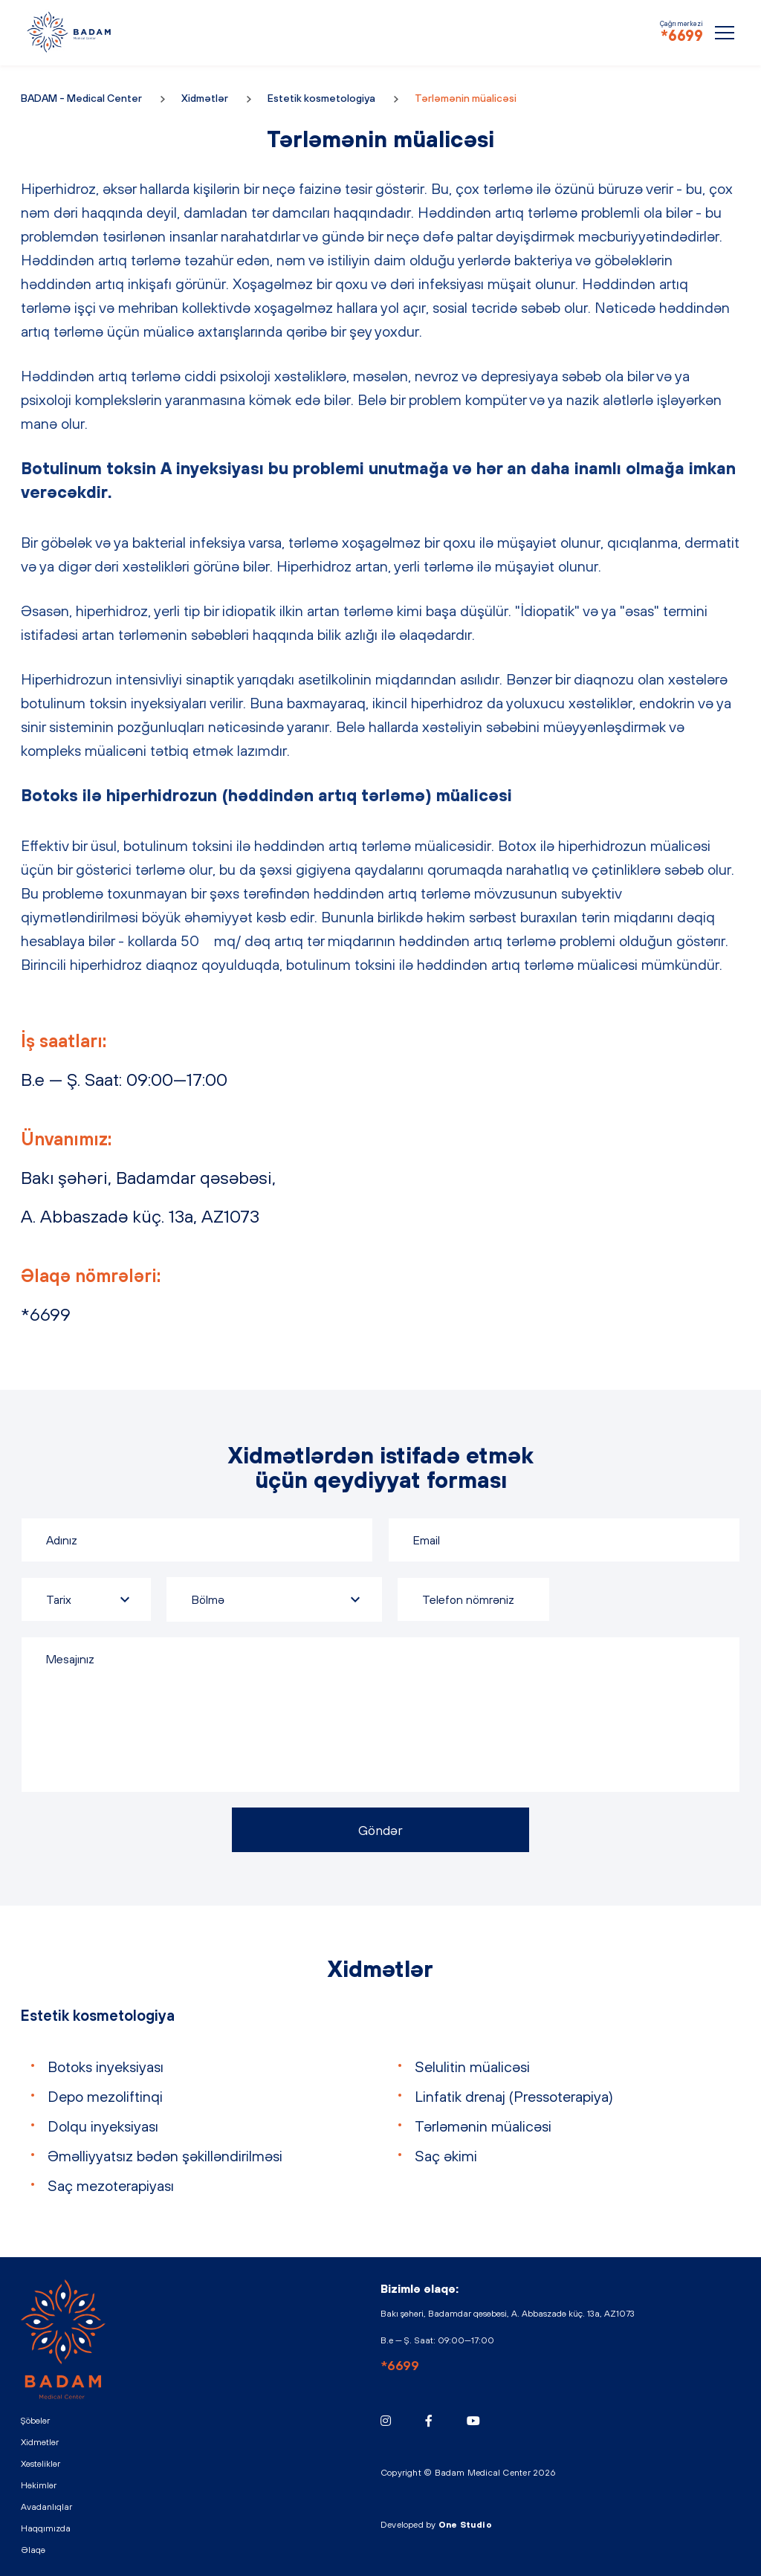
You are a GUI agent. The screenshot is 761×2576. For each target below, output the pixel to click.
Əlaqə (33, 2550)
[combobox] (274, 1599)
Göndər (380, 1830)
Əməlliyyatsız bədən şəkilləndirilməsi (165, 2155)
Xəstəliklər (40, 2464)
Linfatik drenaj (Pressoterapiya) (514, 2096)
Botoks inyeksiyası (105, 2066)
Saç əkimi (446, 2155)
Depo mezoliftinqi (105, 2096)
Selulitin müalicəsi (472, 2066)
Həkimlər (38, 2485)
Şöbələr (35, 2420)
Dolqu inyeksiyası (103, 2126)
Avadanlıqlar (46, 2507)
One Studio (465, 2525)
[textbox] (274, 1599)
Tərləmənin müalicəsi (483, 2126)
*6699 (682, 35)
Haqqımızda (46, 2528)
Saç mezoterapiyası (111, 2185)
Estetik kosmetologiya (321, 98)
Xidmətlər (204, 98)
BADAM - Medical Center (69, 32)
